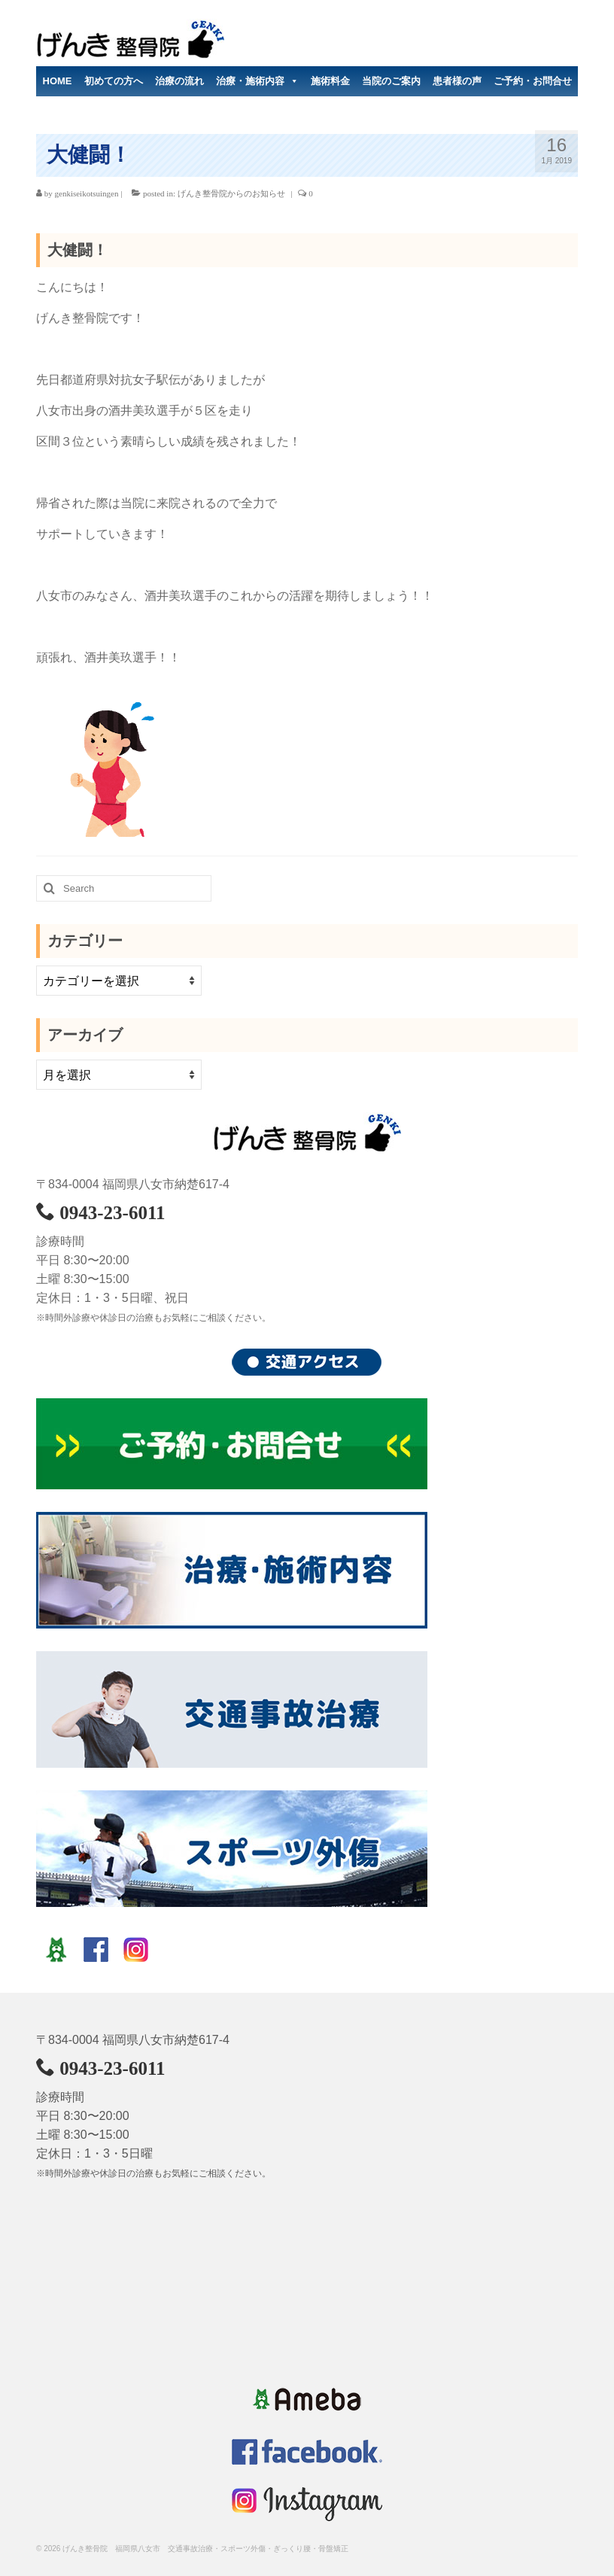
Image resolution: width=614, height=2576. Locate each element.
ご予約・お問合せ (533, 81)
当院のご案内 (391, 81)
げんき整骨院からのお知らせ (231, 193)
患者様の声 (457, 81)
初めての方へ (113, 81)
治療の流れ (179, 81)
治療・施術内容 (257, 81)
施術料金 (330, 81)
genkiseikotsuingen (87, 193)
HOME (57, 81)
